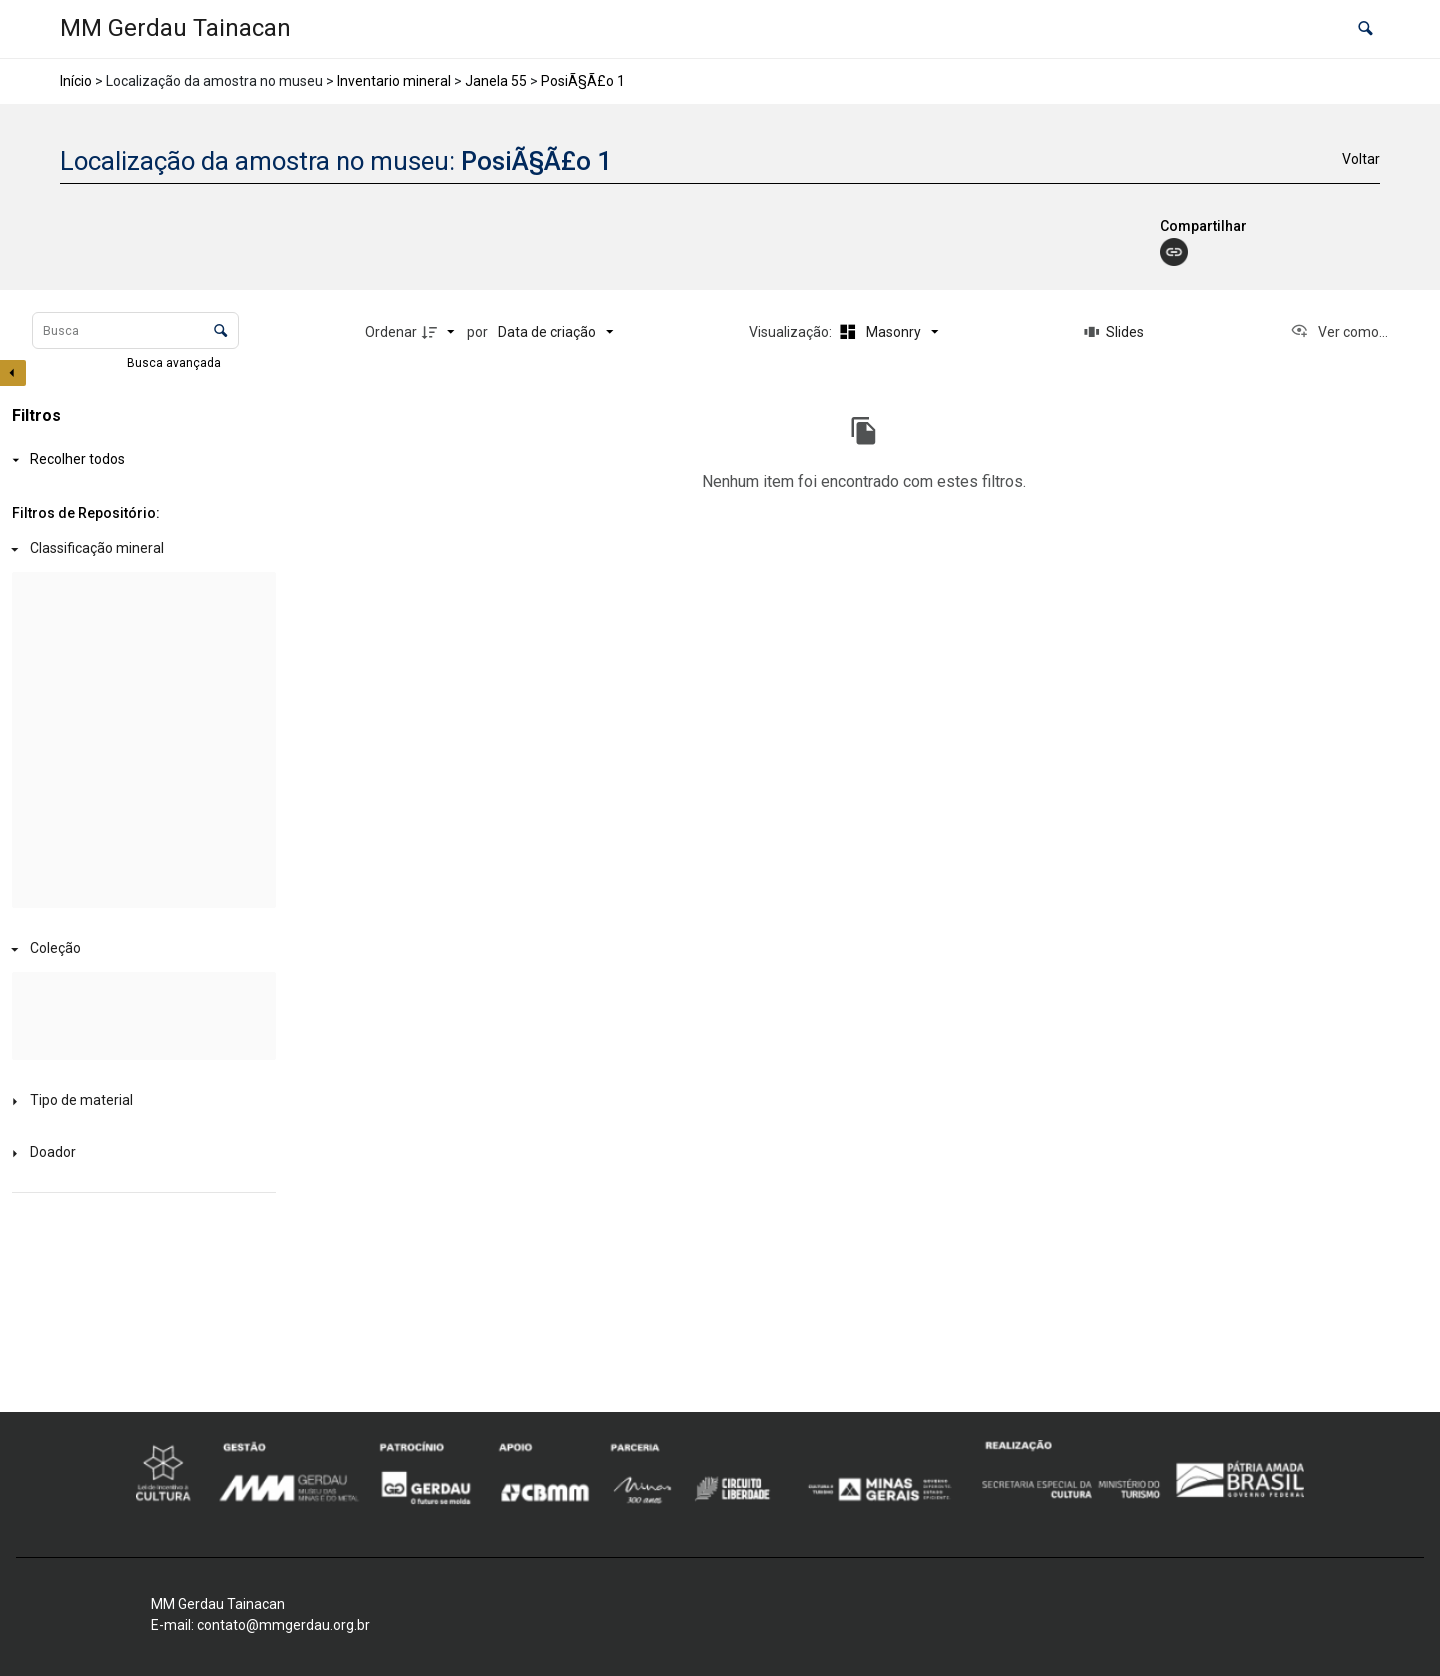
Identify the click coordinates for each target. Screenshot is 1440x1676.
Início (76, 81)
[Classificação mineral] (140, 549)
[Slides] (1114, 332)
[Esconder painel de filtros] (13, 373)
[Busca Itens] (135, 330)
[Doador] (140, 1153)
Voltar (1361, 159)
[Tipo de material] (140, 1101)
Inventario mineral (394, 81)
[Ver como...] (1339, 332)
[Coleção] (140, 949)
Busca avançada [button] (175, 363)
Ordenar (391, 332)
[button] (1365, 29)
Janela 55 (496, 81)
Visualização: (792, 332)
